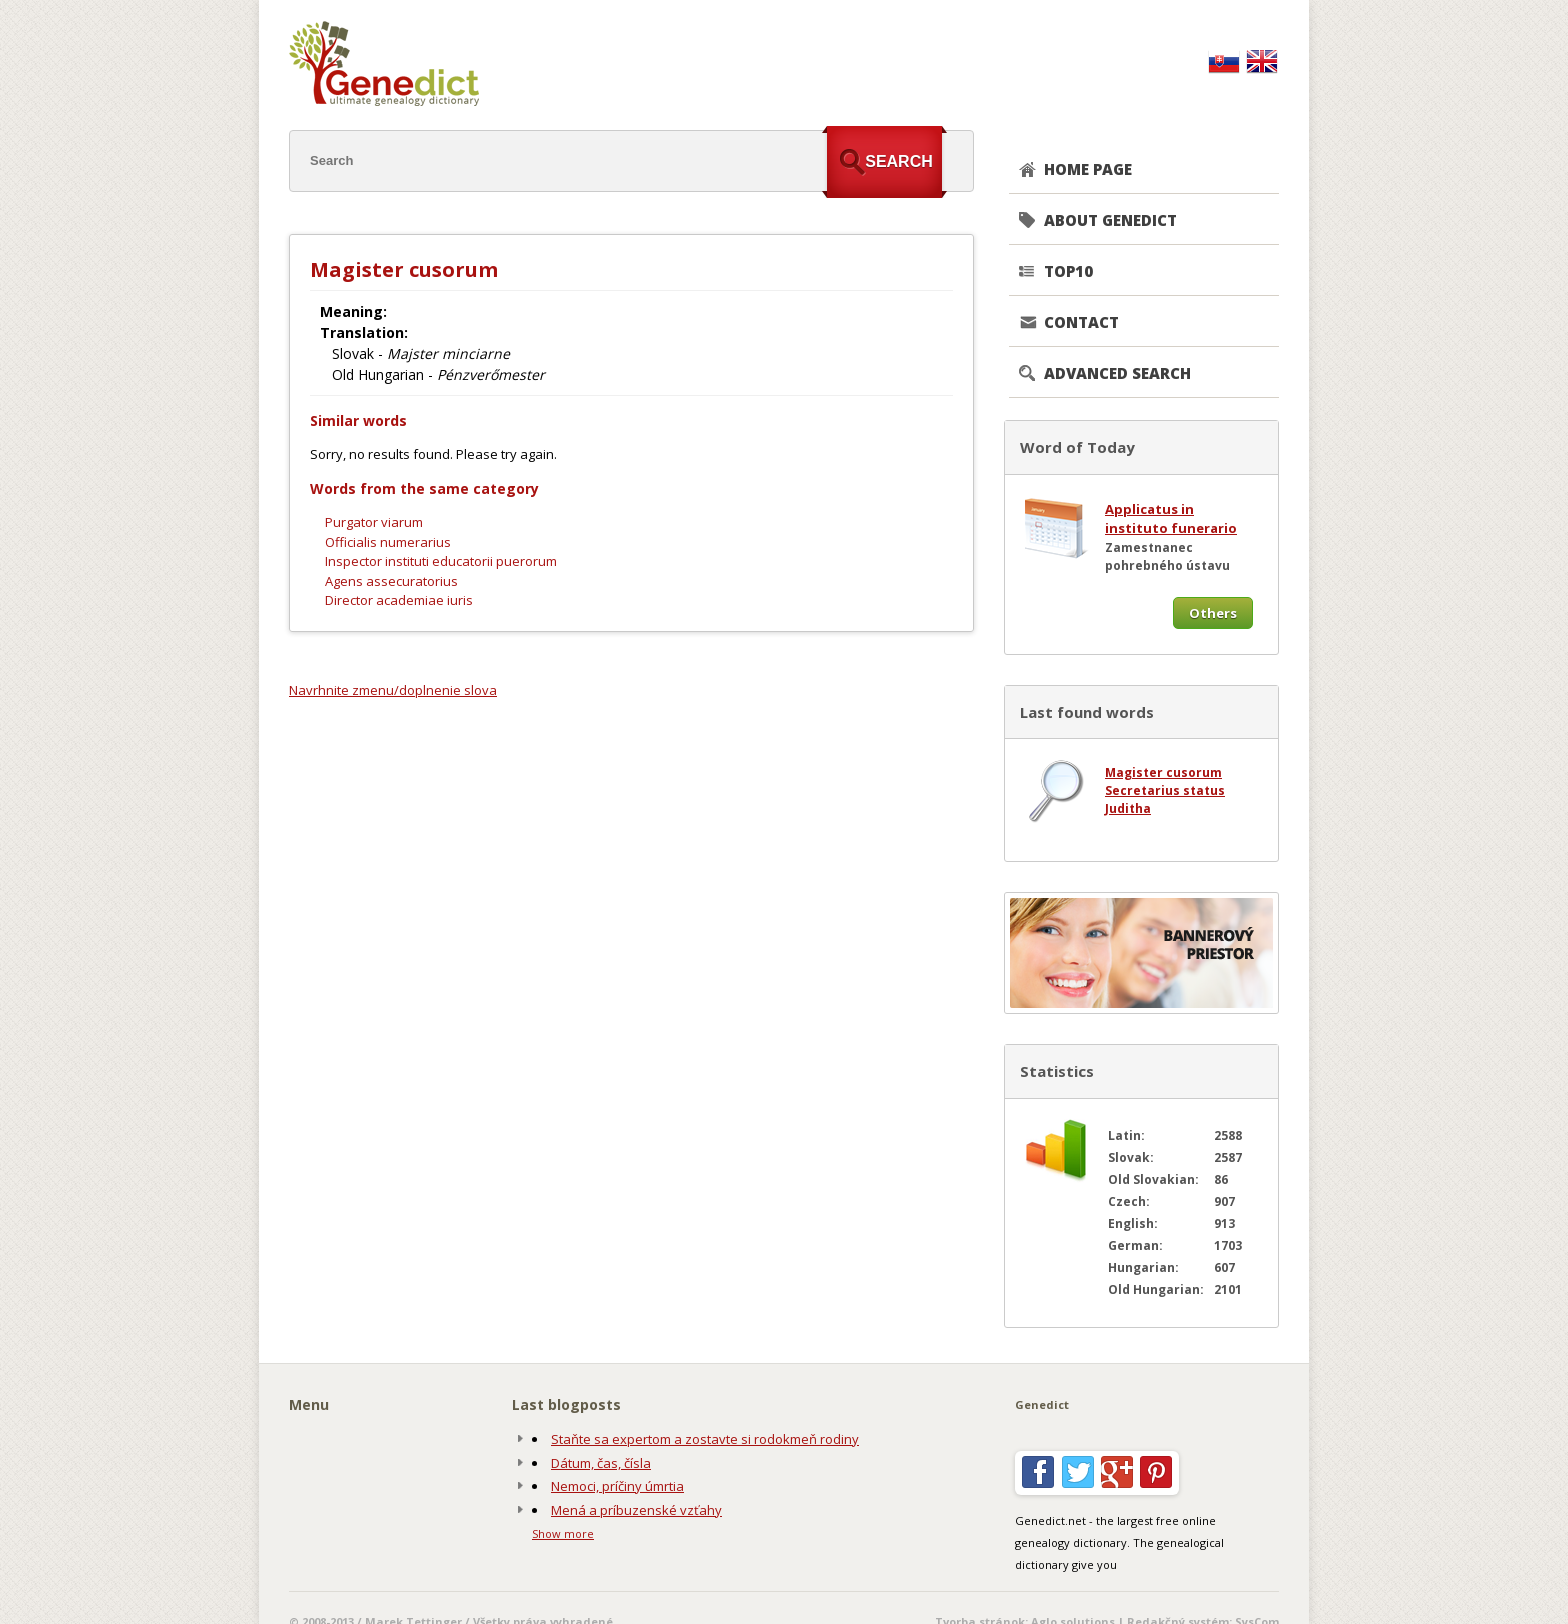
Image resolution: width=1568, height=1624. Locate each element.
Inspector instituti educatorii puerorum (441, 561)
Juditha (1128, 808)
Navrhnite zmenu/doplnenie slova (393, 690)
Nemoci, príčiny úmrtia (617, 1486)
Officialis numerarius (388, 542)
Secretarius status (1165, 790)
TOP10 (1068, 271)
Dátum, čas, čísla (601, 1463)
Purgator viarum (374, 522)
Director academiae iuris (399, 600)
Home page (1088, 169)
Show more (563, 1533)
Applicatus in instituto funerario (1171, 519)
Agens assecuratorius (391, 581)
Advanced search (1117, 373)
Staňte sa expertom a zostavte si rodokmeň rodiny (705, 1439)
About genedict (1110, 220)
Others (1213, 613)
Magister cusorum (1163, 772)
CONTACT (1081, 322)
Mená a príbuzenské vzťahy (636, 1510)
